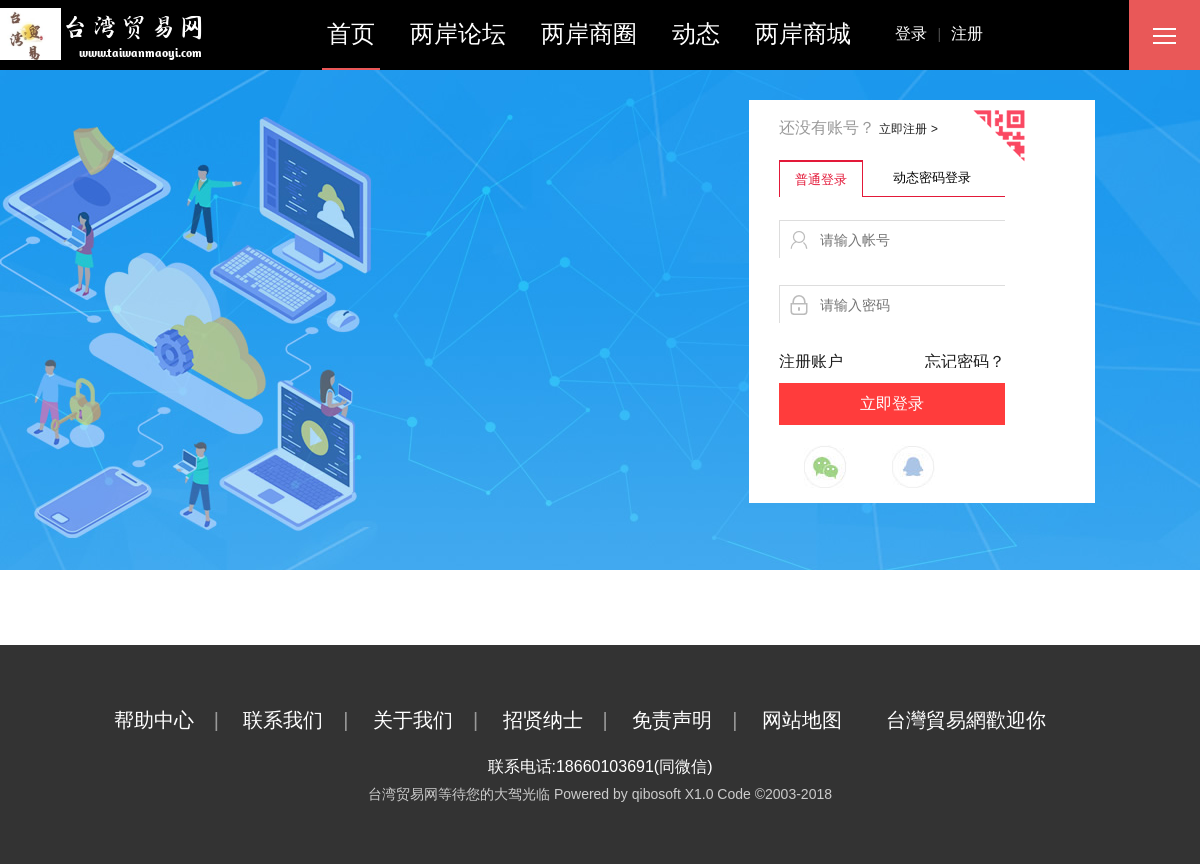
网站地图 (822, 720)
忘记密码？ (965, 361)
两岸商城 (803, 33)
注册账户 (811, 361)
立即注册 (908, 129)
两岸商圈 (589, 33)
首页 (351, 33)
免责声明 (694, 720)
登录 (923, 33)
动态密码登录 (932, 177)
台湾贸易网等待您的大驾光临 (459, 794)
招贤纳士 (565, 720)
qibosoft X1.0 (673, 794)
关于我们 (435, 720)
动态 (696, 33)
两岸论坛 (458, 33)
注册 (967, 33)
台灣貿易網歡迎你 (986, 720)
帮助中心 (176, 720)
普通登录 (821, 179)
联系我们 (305, 720)
